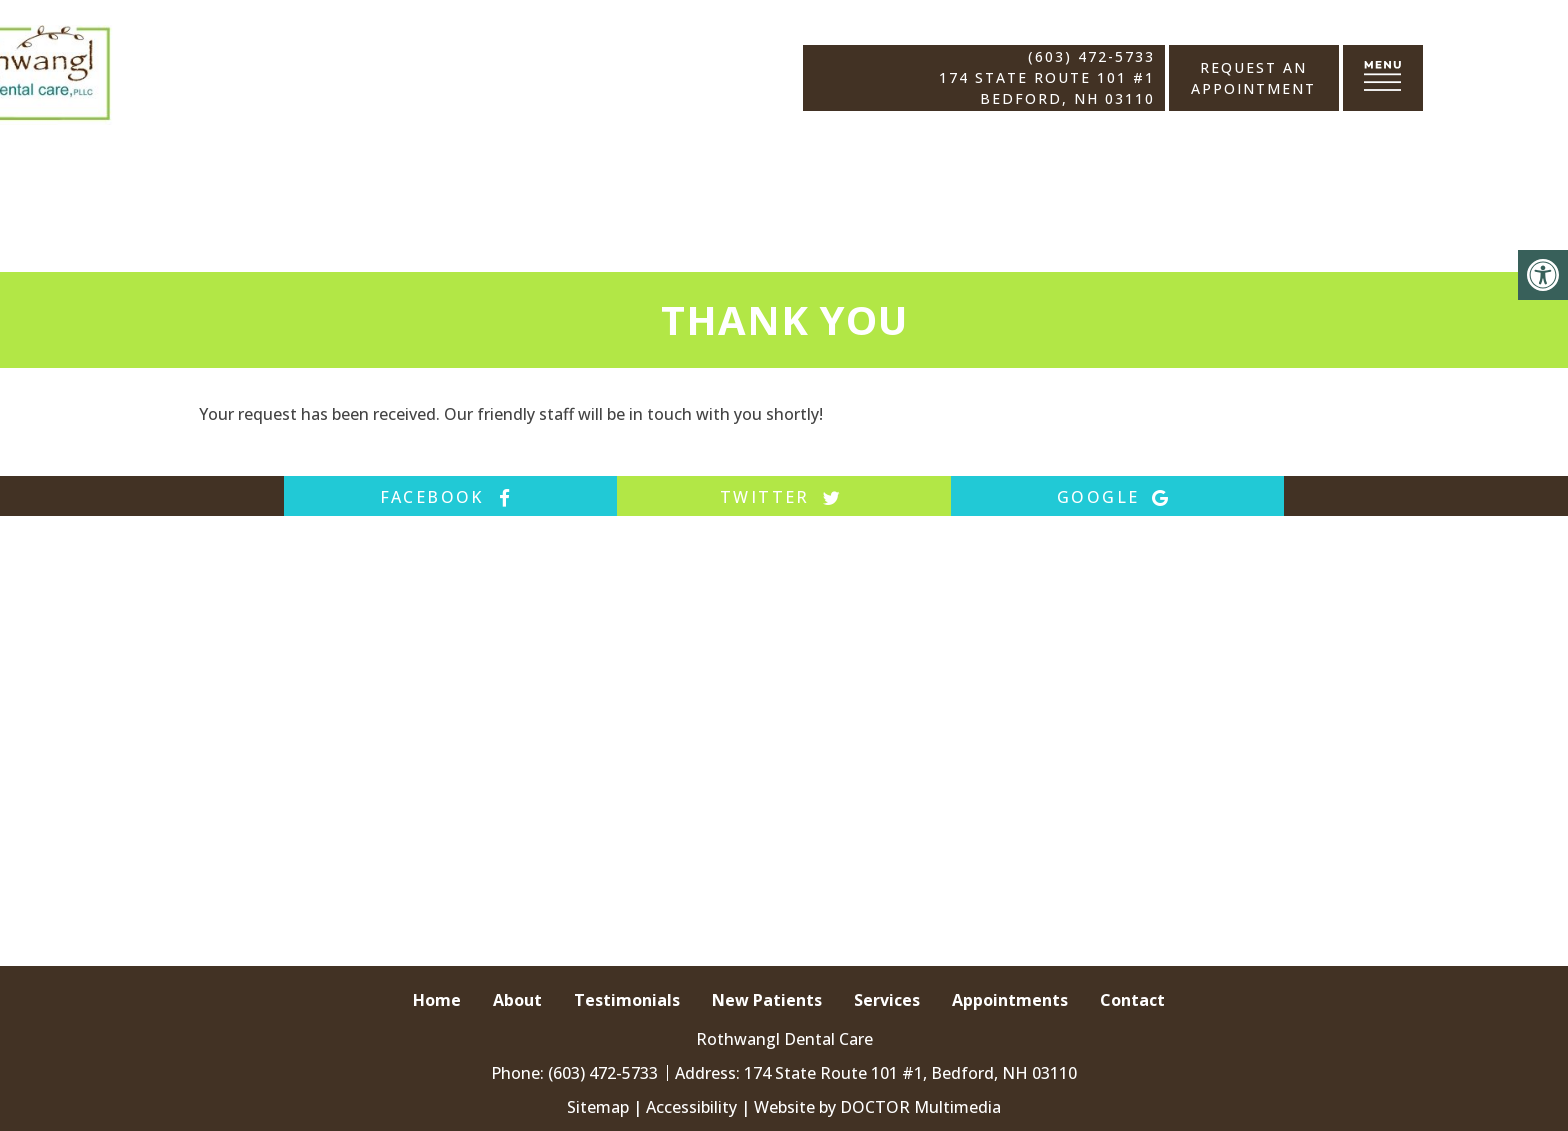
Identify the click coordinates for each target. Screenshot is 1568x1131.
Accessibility (691, 1107)
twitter (784, 497)
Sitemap (598, 1107)
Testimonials (627, 1000)
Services (887, 1000)
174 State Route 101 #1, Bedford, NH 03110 (910, 1073)
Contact (1132, 1000)
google (1117, 497)
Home (437, 1000)
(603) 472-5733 (1091, 56)
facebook (451, 497)
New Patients (767, 1000)
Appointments (1010, 1000)
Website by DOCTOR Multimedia (877, 1107)
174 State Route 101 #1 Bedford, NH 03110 (1046, 88)
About (517, 1000)
